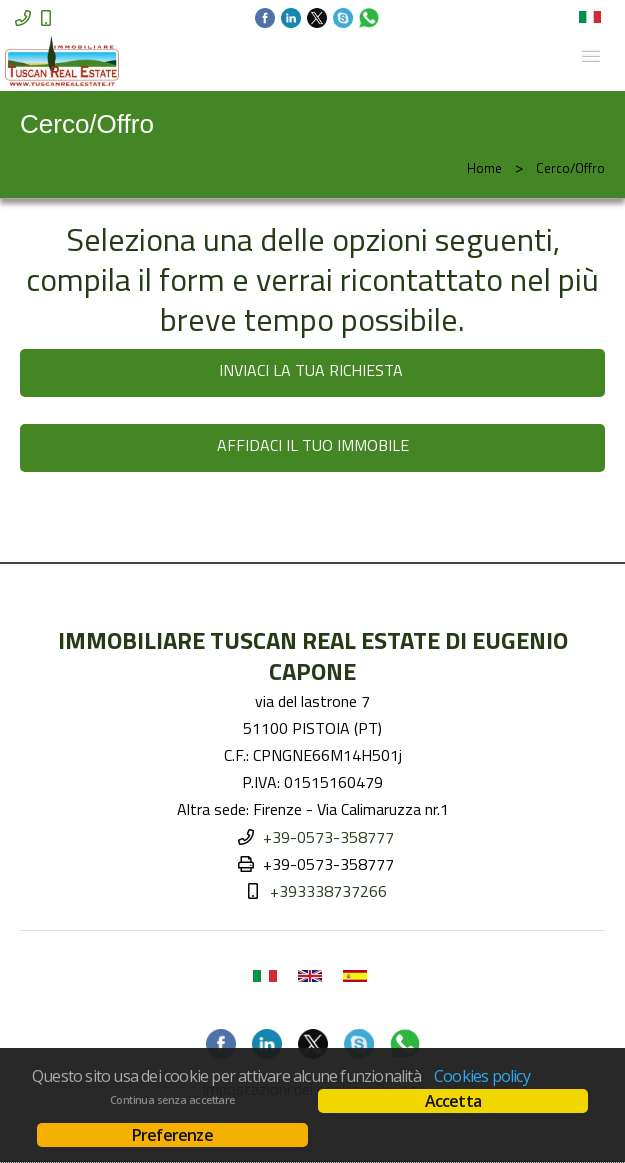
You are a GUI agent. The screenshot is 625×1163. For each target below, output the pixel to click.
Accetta (453, 1101)
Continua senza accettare (172, 1100)
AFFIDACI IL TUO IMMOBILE (313, 445)
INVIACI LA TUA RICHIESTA (313, 370)
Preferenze (172, 1135)
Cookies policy (482, 1076)
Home (484, 168)
